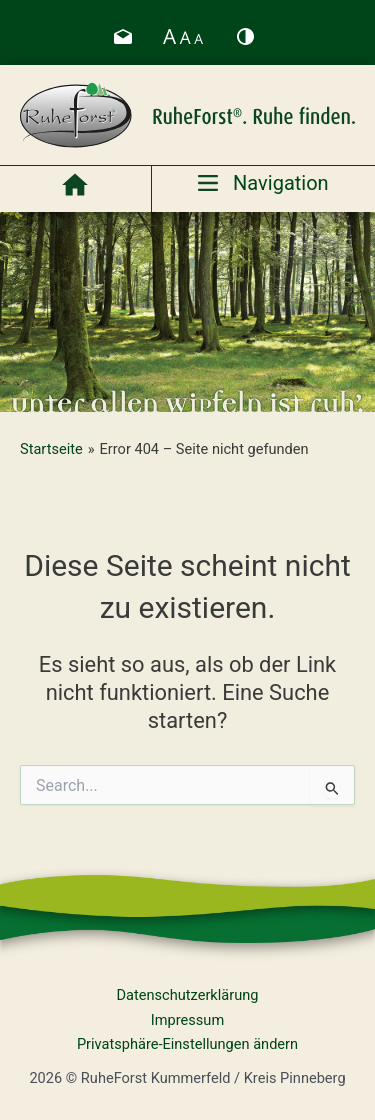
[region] (187, 312)
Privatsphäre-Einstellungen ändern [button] (187, 1044)
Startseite (51, 449)
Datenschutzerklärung (188, 995)
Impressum (187, 1020)
